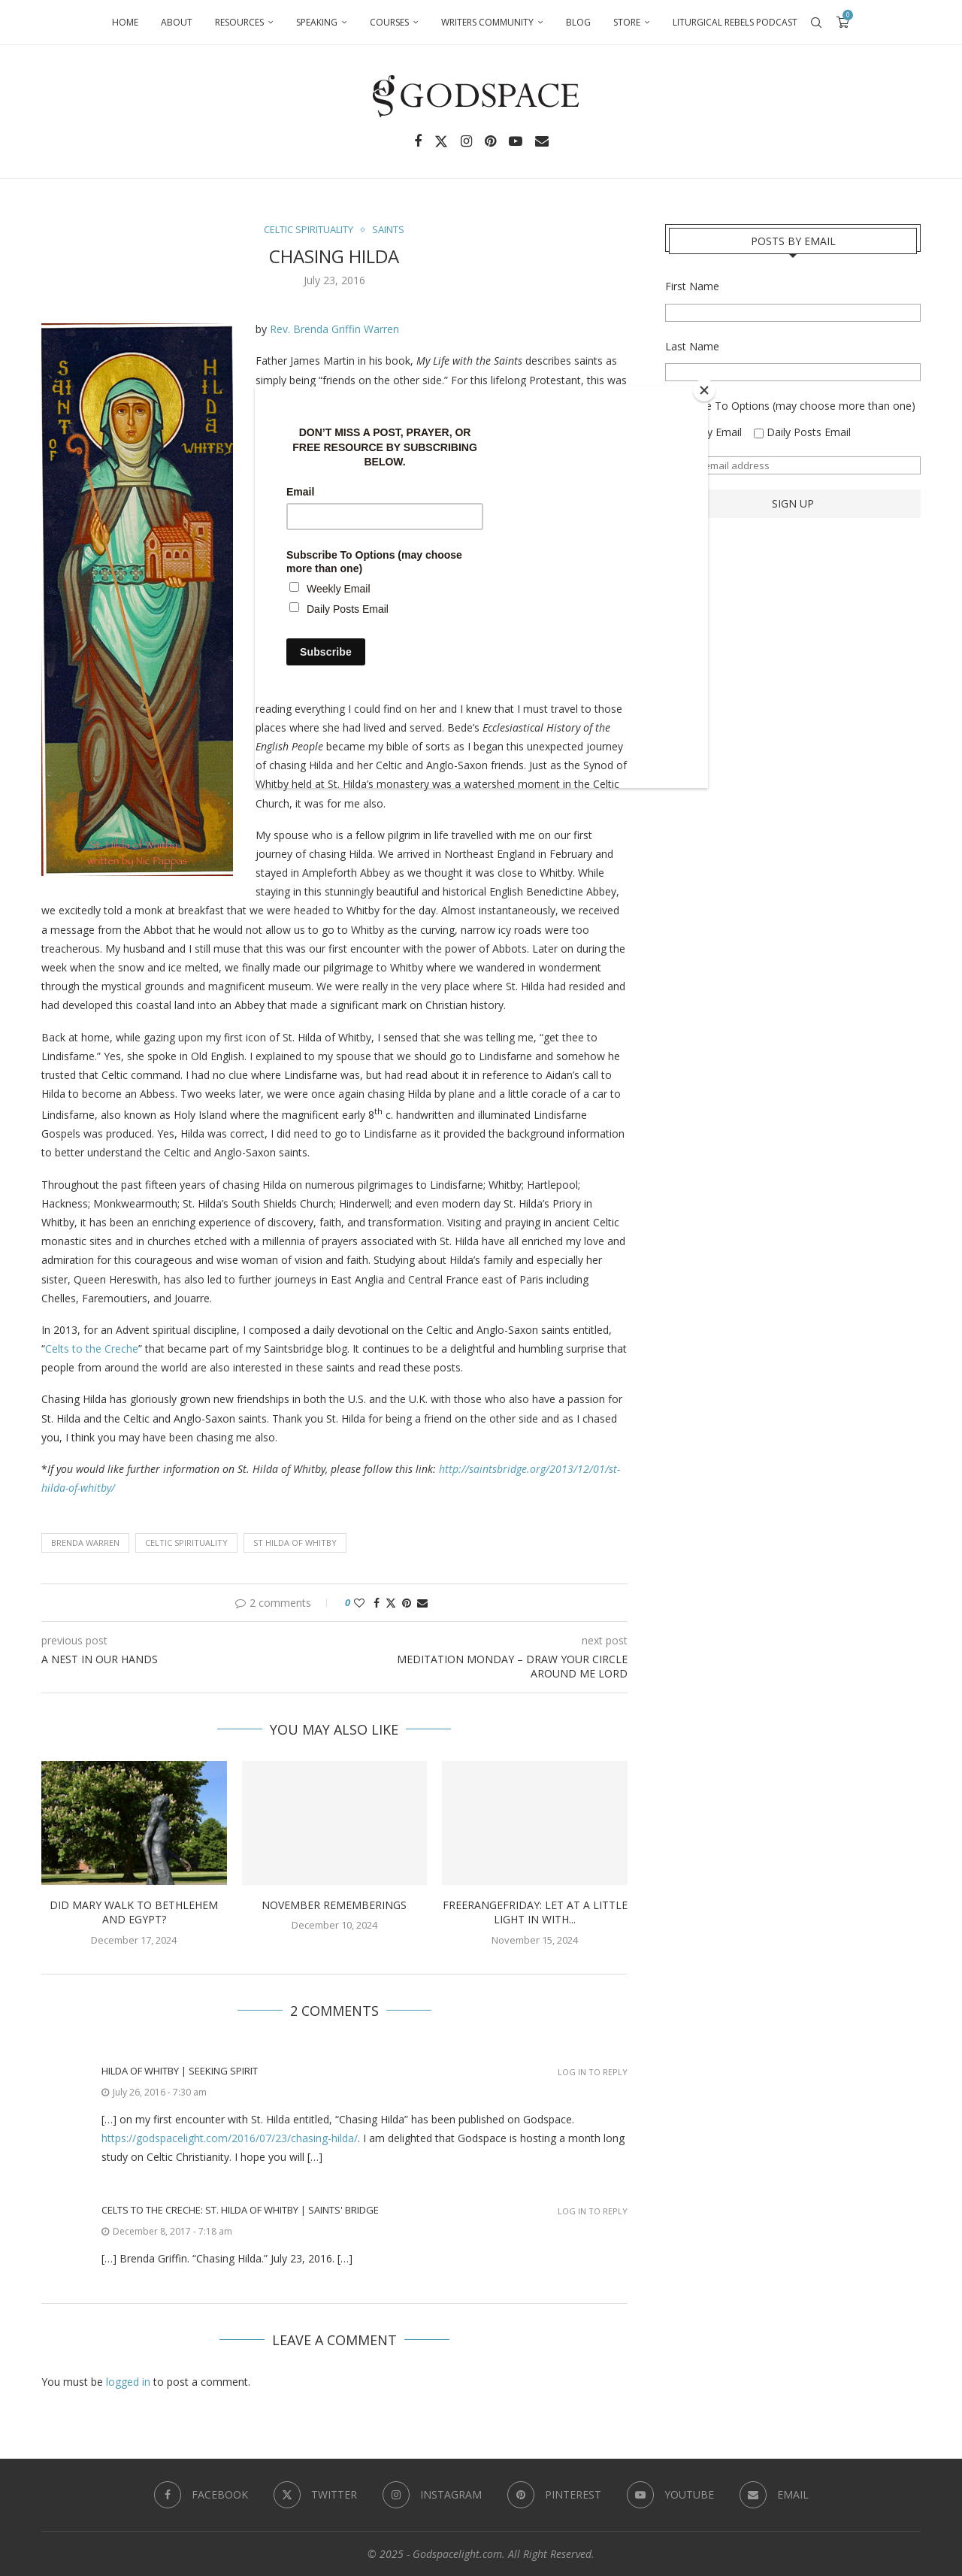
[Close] (704, 390)
